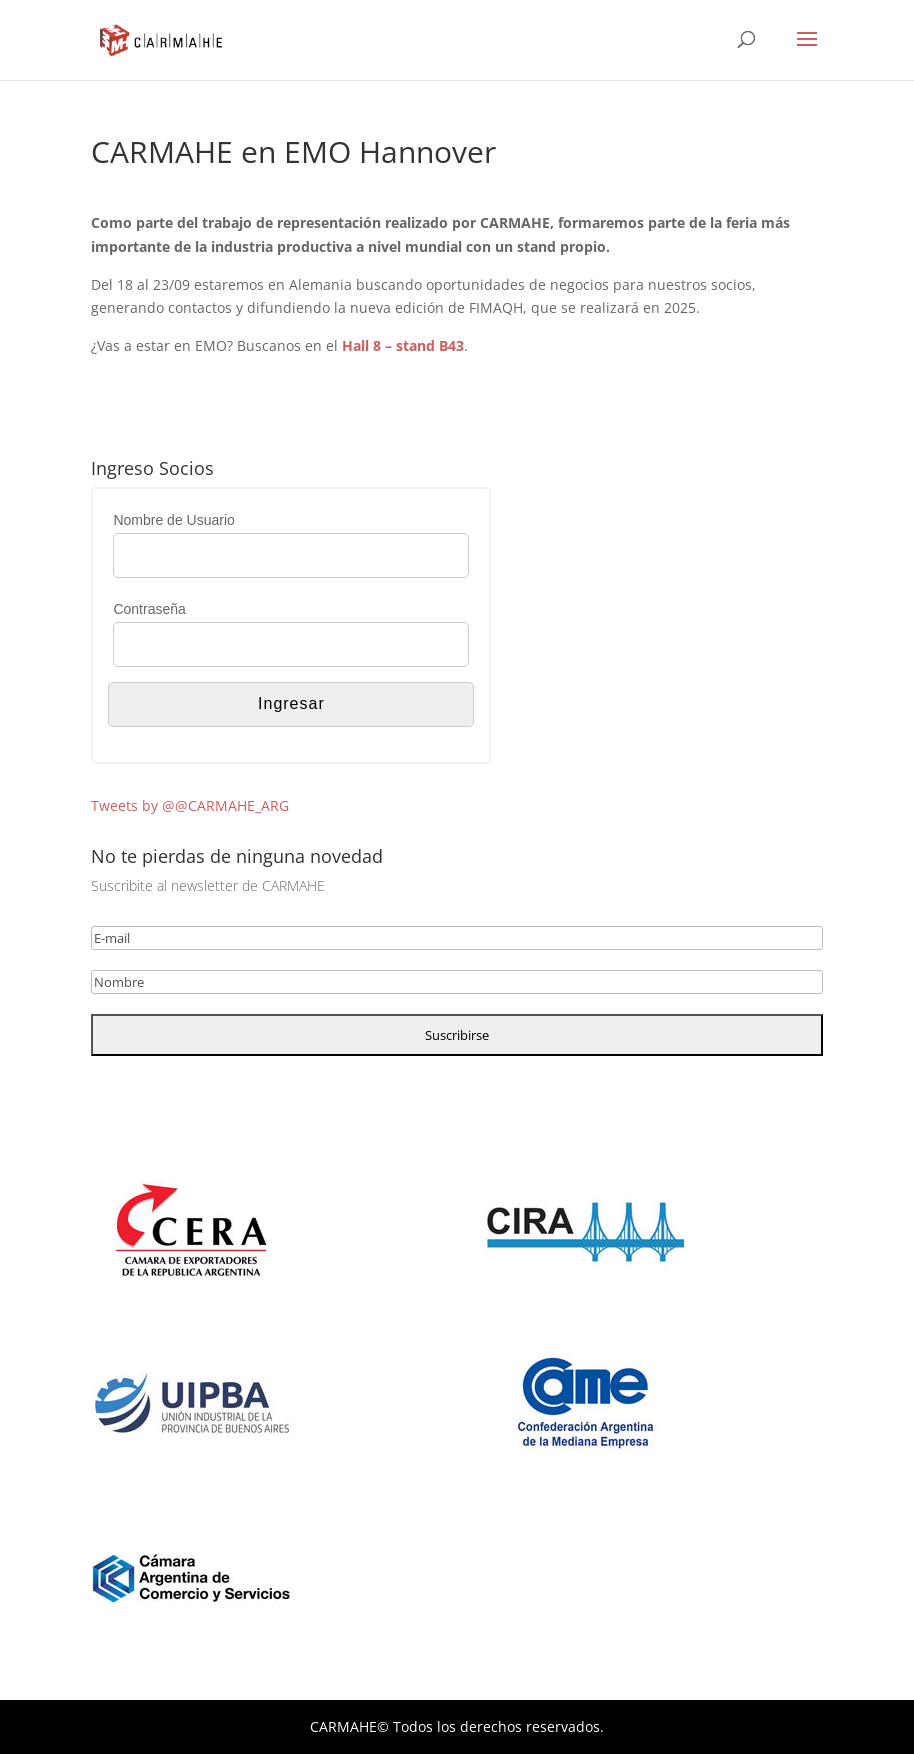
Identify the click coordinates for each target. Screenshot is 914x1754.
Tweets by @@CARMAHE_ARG (190, 805)
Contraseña (149, 609)
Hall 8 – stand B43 (403, 345)
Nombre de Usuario (173, 520)
